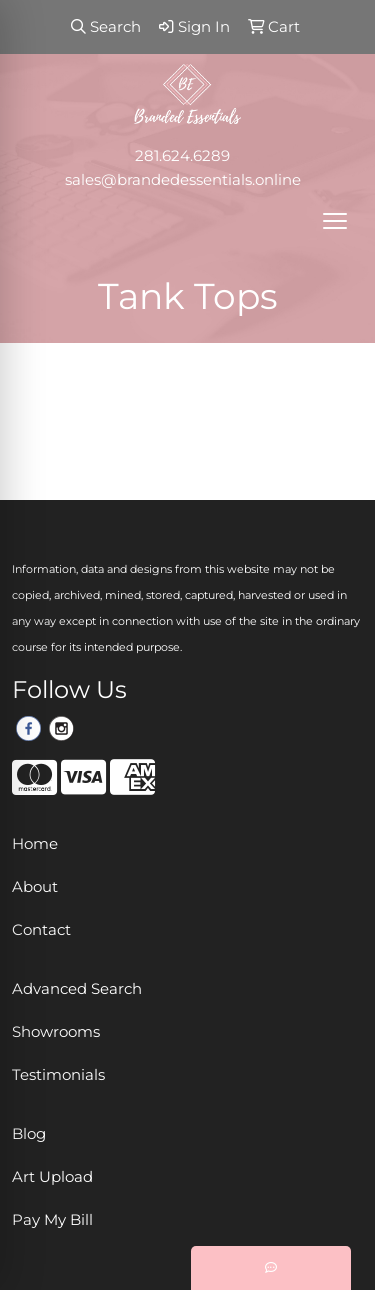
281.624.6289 (182, 156)
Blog (29, 1134)
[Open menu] (335, 221)
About (35, 887)
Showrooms (56, 1032)
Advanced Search (77, 989)
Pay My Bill (52, 1220)
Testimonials (58, 1075)
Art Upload (52, 1177)
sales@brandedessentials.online (183, 180)
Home (35, 844)
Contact (41, 930)
